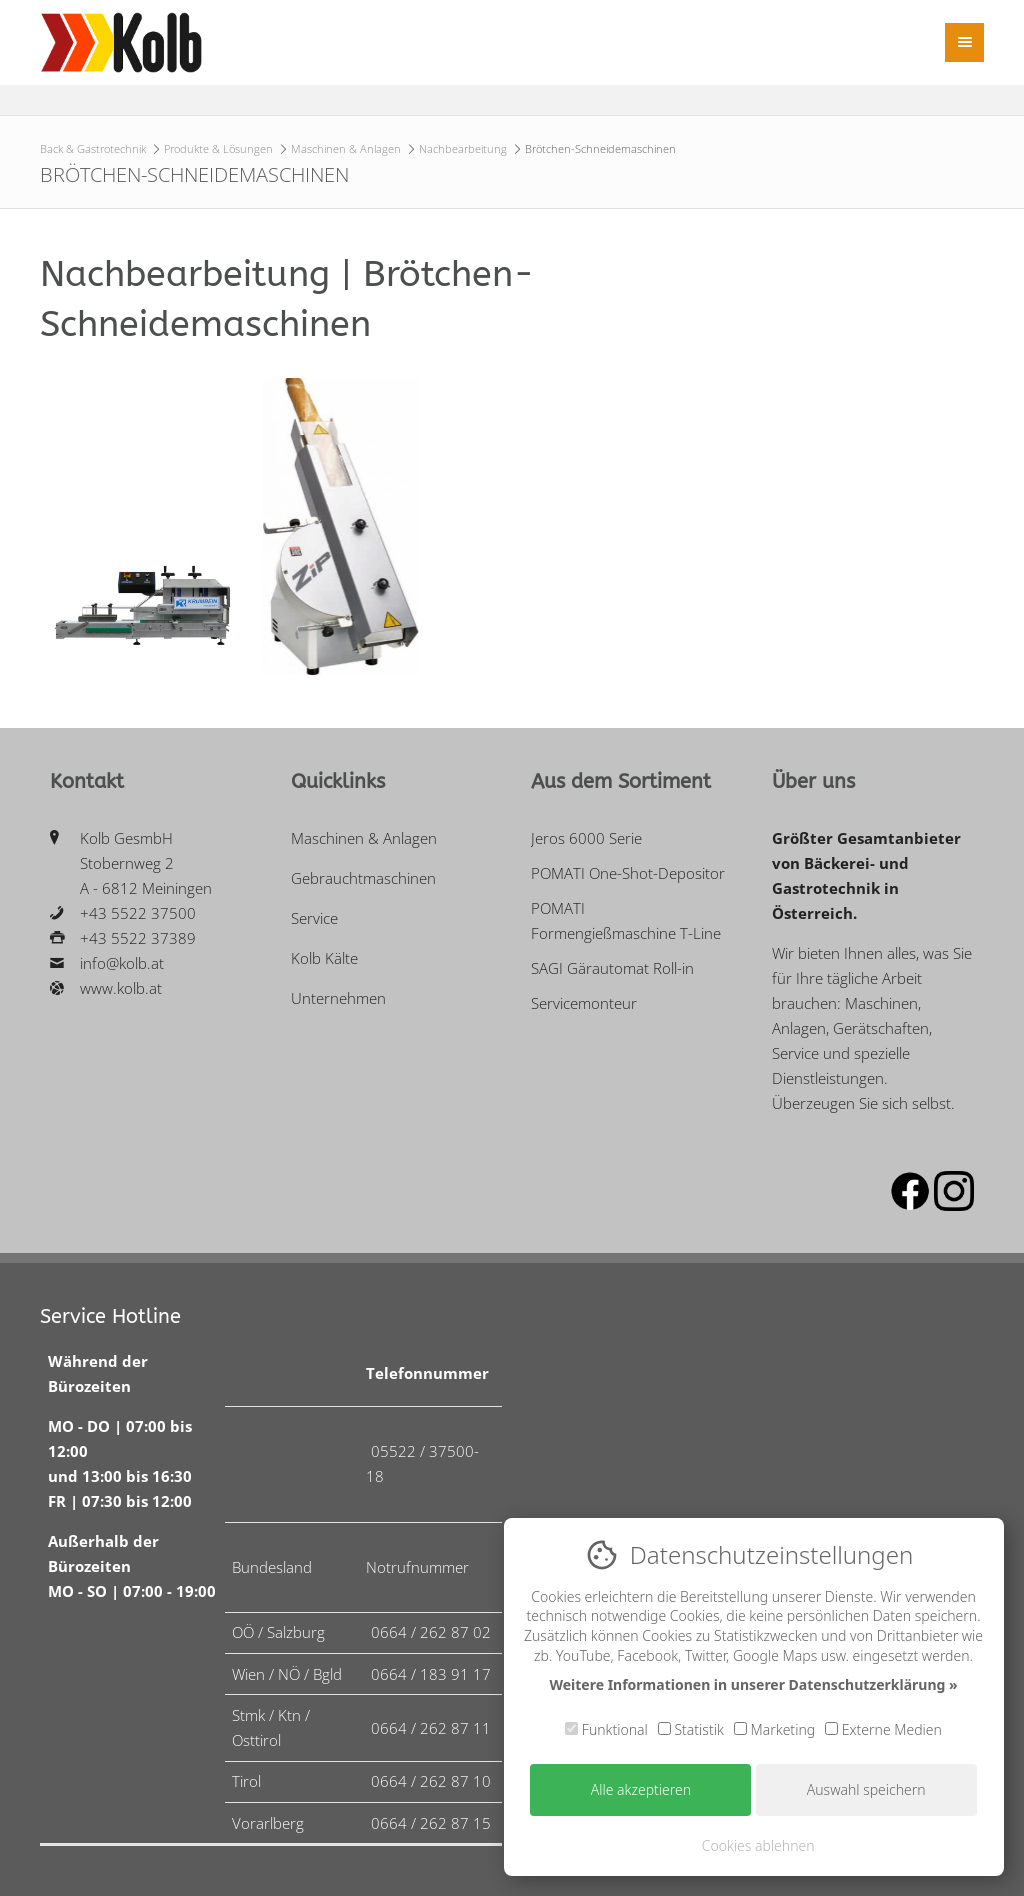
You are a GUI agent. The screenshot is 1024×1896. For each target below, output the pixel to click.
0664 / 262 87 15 (431, 1823)
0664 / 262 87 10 (431, 1781)
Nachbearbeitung (463, 148)
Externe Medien (883, 1729)
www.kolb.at (121, 988)
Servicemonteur (584, 1003)
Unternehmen (338, 998)
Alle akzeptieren (641, 1789)
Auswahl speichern (866, 1789)
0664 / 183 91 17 (431, 1674)
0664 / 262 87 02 (431, 1632)
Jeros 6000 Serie (586, 838)
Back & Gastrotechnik (93, 148)
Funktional (606, 1729)
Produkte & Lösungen (218, 148)
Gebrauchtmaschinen (363, 878)
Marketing (774, 1729)
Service (314, 918)
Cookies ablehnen (758, 1845)
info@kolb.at (122, 963)
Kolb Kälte (324, 958)
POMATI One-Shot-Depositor (628, 873)
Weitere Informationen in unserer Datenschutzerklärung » (753, 1684)
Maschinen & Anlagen (346, 148)
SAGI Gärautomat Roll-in (612, 968)
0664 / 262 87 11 (431, 1728)
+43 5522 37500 (138, 913)
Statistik (691, 1729)
